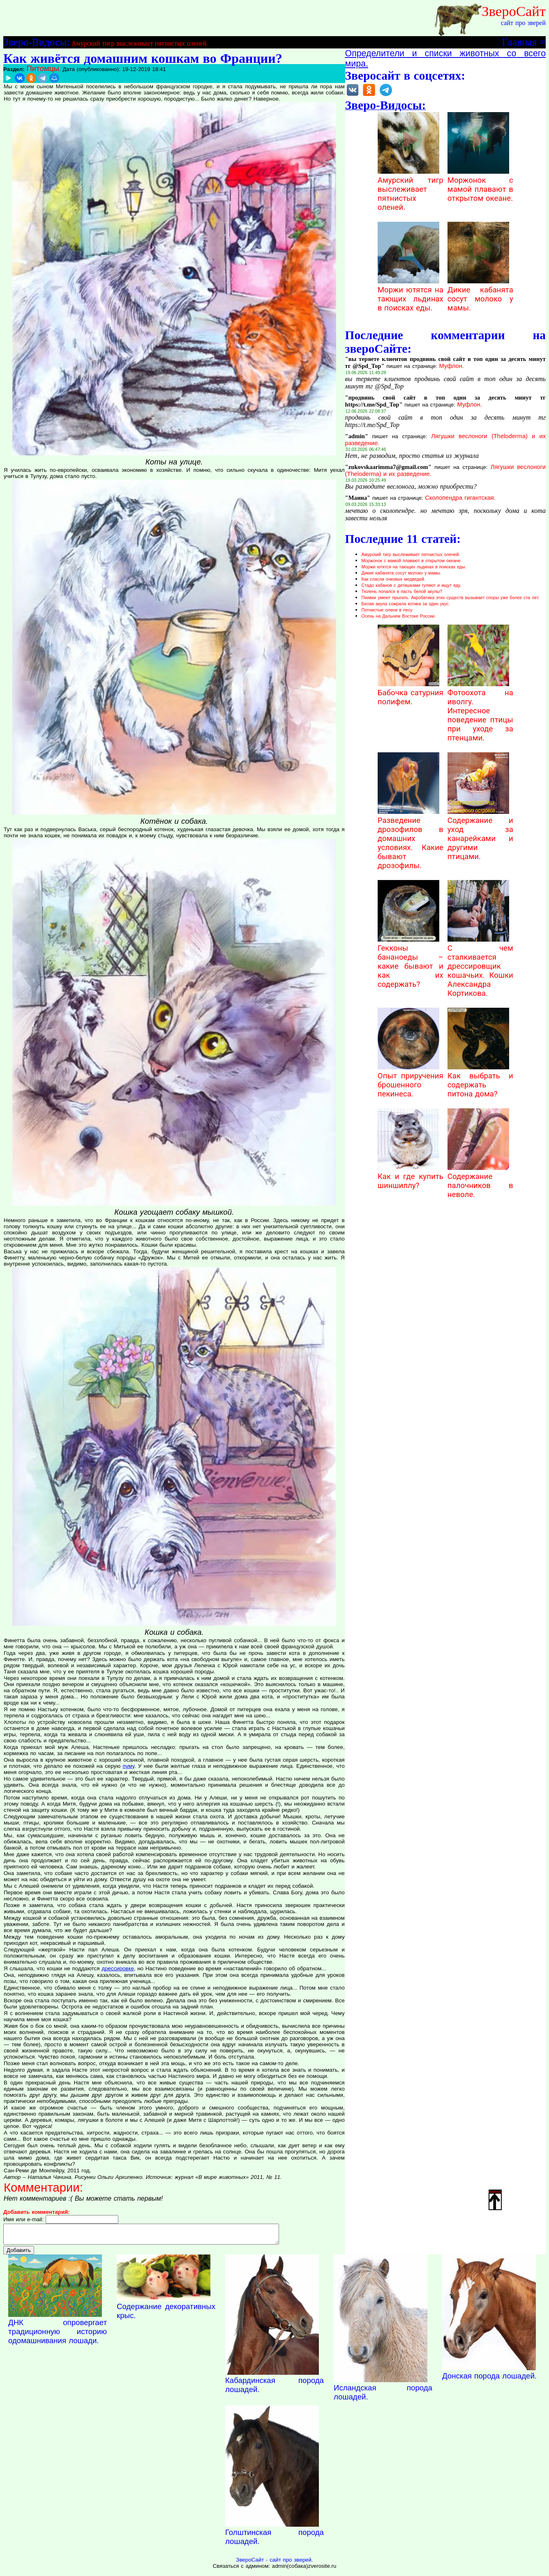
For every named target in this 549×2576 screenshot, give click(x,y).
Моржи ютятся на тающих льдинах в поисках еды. (410, 294)
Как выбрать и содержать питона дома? (480, 1080)
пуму (128, 1766)
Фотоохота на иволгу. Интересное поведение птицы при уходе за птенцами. (480, 710)
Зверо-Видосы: (36, 42)
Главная (519, 42)
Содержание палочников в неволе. (480, 1181)
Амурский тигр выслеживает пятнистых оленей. (140, 43)
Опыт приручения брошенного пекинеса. (410, 1080)
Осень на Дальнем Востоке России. (399, 616)
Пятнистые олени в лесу (387, 609)
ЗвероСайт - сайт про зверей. (274, 2563)
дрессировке (117, 1968)
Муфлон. (451, 366)
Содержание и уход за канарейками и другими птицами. (480, 834)
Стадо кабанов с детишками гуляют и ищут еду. (411, 585)
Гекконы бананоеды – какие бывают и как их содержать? (410, 962)
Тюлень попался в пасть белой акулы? (402, 591)
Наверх (495, 2199)
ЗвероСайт (514, 11)
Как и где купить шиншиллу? (410, 1176)
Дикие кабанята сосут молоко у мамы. (480, 294)
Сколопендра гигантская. (460, 497)
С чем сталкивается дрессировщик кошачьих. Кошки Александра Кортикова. (480, 966)
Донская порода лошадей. (489, 2379)
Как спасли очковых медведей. (393, 579)
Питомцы (42, 68)
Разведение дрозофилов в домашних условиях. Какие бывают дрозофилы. (410, 838)
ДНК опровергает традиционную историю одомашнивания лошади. (57, 2335)
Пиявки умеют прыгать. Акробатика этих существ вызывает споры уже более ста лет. (451, 597)
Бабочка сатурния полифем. (410, 692)
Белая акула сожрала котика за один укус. (406, 603)
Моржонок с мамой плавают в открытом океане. (480, 185)
